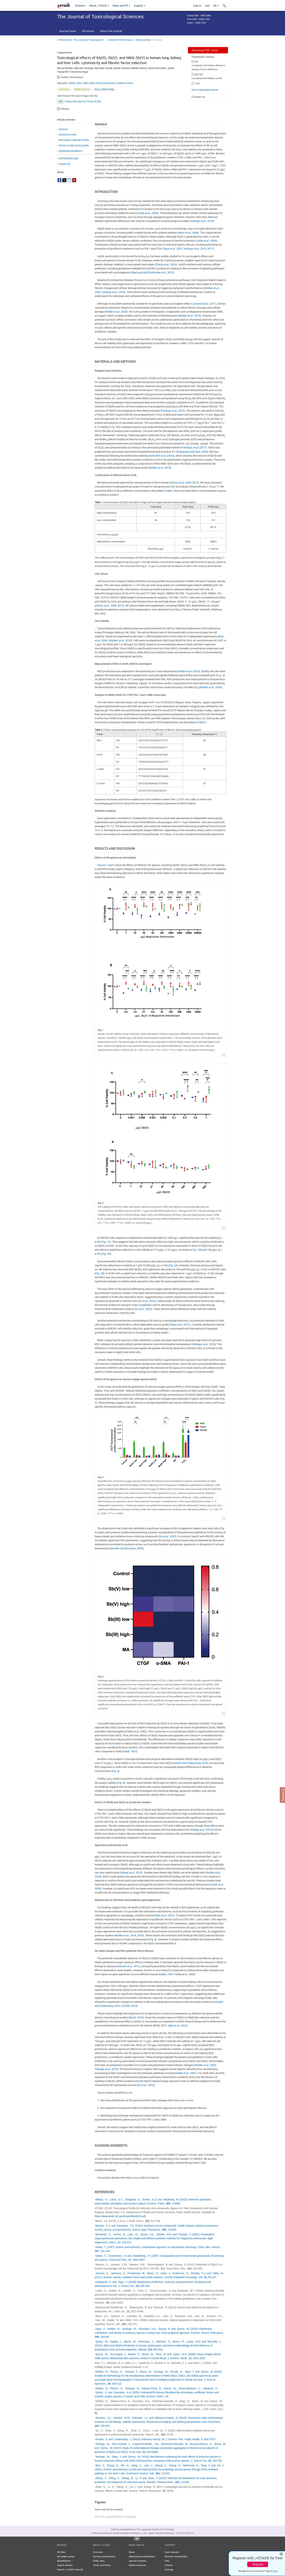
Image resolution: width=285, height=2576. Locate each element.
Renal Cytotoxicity (105, 83)
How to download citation (205, 89)
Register (258, 2564)
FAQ (167, 2560)
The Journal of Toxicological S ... (90, 39)
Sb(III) (72, 83)
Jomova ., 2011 (204, 303)
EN (216, 5)
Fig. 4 (115, 1771)
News (132, 2552)
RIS (196, 61)
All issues (88, 31)
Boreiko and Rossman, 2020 (127, 1548)
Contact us (198, 96)
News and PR (121, 5)
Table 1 (170, 490)
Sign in (197, 5)
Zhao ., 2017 (179, 1324)
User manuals (172, 2552)
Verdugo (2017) (195, 447)
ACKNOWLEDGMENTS (71, 151)
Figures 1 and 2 (106, 865)
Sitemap (169, 2569)
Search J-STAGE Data (70, 2569)
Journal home (67, 31)
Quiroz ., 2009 (180, 482)
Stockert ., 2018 (120, 640)
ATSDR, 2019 (129, 2006)
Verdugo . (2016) (201, 1829)
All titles (61, 2552)
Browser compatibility (176, 2556)
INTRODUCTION (67, 134)
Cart (207, 5)
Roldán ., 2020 (116, 311)
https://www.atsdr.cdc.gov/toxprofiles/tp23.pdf (120, 2216)
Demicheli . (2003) (161, 455)
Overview (98, 2552)
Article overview (143, 39)
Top (137, 2539)
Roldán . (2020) (189, 671)
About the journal (111, 31)
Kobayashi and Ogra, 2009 (192, 451)
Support (139, 5)
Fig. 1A (106, 1241)
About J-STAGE (99, 5)
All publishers (64, 2560)
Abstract (63, 129)
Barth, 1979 (136, 2017)
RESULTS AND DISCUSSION (74, 145)
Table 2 (202, 722)
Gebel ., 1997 (186, 2073)
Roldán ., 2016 (125, 1935)
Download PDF (205, 50)
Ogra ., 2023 (173, 248)
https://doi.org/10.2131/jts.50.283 (83, 101)
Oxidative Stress (124, 83)
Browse (80, 5)
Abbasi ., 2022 (131, 1872)
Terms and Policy (102, 2565)
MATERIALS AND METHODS (74, 140)
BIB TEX (198, 74)
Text (197, 83)
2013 (195, 482)
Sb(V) (79, 83)
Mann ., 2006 (188, 232)
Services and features (104, 2556)
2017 (210, 248)
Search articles (65, 2565)
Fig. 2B (100, 1273)
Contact (169, 2565)
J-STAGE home (64, 39)
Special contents (137, 2560)
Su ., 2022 (147, 1301)
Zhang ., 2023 (166, 264)
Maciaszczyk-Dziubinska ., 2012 (152, 272)
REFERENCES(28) (68, 158)
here (275, 2571)
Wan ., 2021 (165, 1915)
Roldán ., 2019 (189, 315)
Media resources (137, 2565)
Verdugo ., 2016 (201, 221)
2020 (140, 1935)
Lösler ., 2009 (147, 213)
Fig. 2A (173, 1265)
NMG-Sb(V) (88, 83)
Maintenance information (142, 2556)
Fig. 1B (197, 1249)
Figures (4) (64, 163)
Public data (99, 2560)
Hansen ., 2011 (128, 1966)
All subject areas (65, 2556)
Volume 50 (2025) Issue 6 (120, 39)
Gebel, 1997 (129, 1751)
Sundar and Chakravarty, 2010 (190, 1763)
